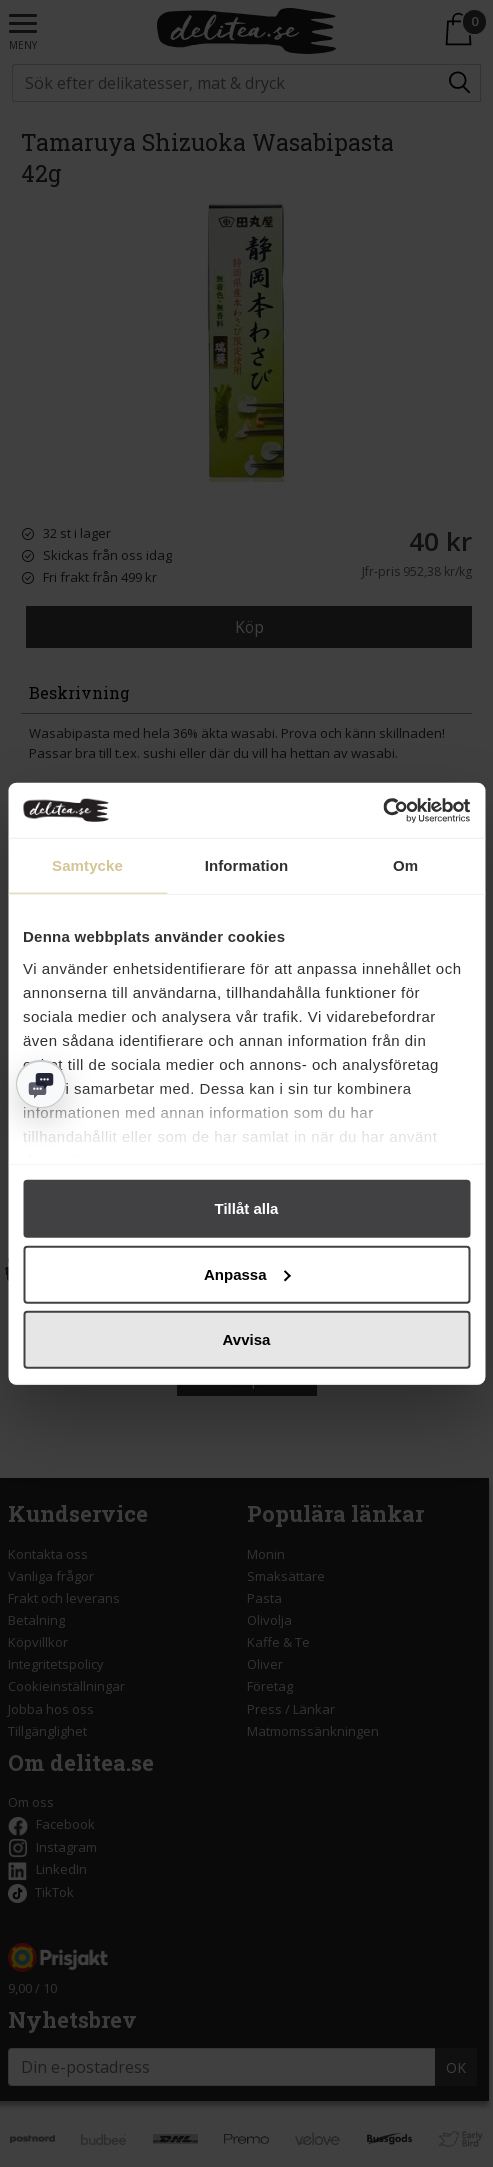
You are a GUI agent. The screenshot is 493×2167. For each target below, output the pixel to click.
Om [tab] (405, 865)
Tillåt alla (247, 1208)
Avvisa (247, 1339)
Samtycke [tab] (87, 865)
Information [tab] (247, 865)
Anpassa (247, 1273)
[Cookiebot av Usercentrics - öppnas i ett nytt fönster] (382, 810)
